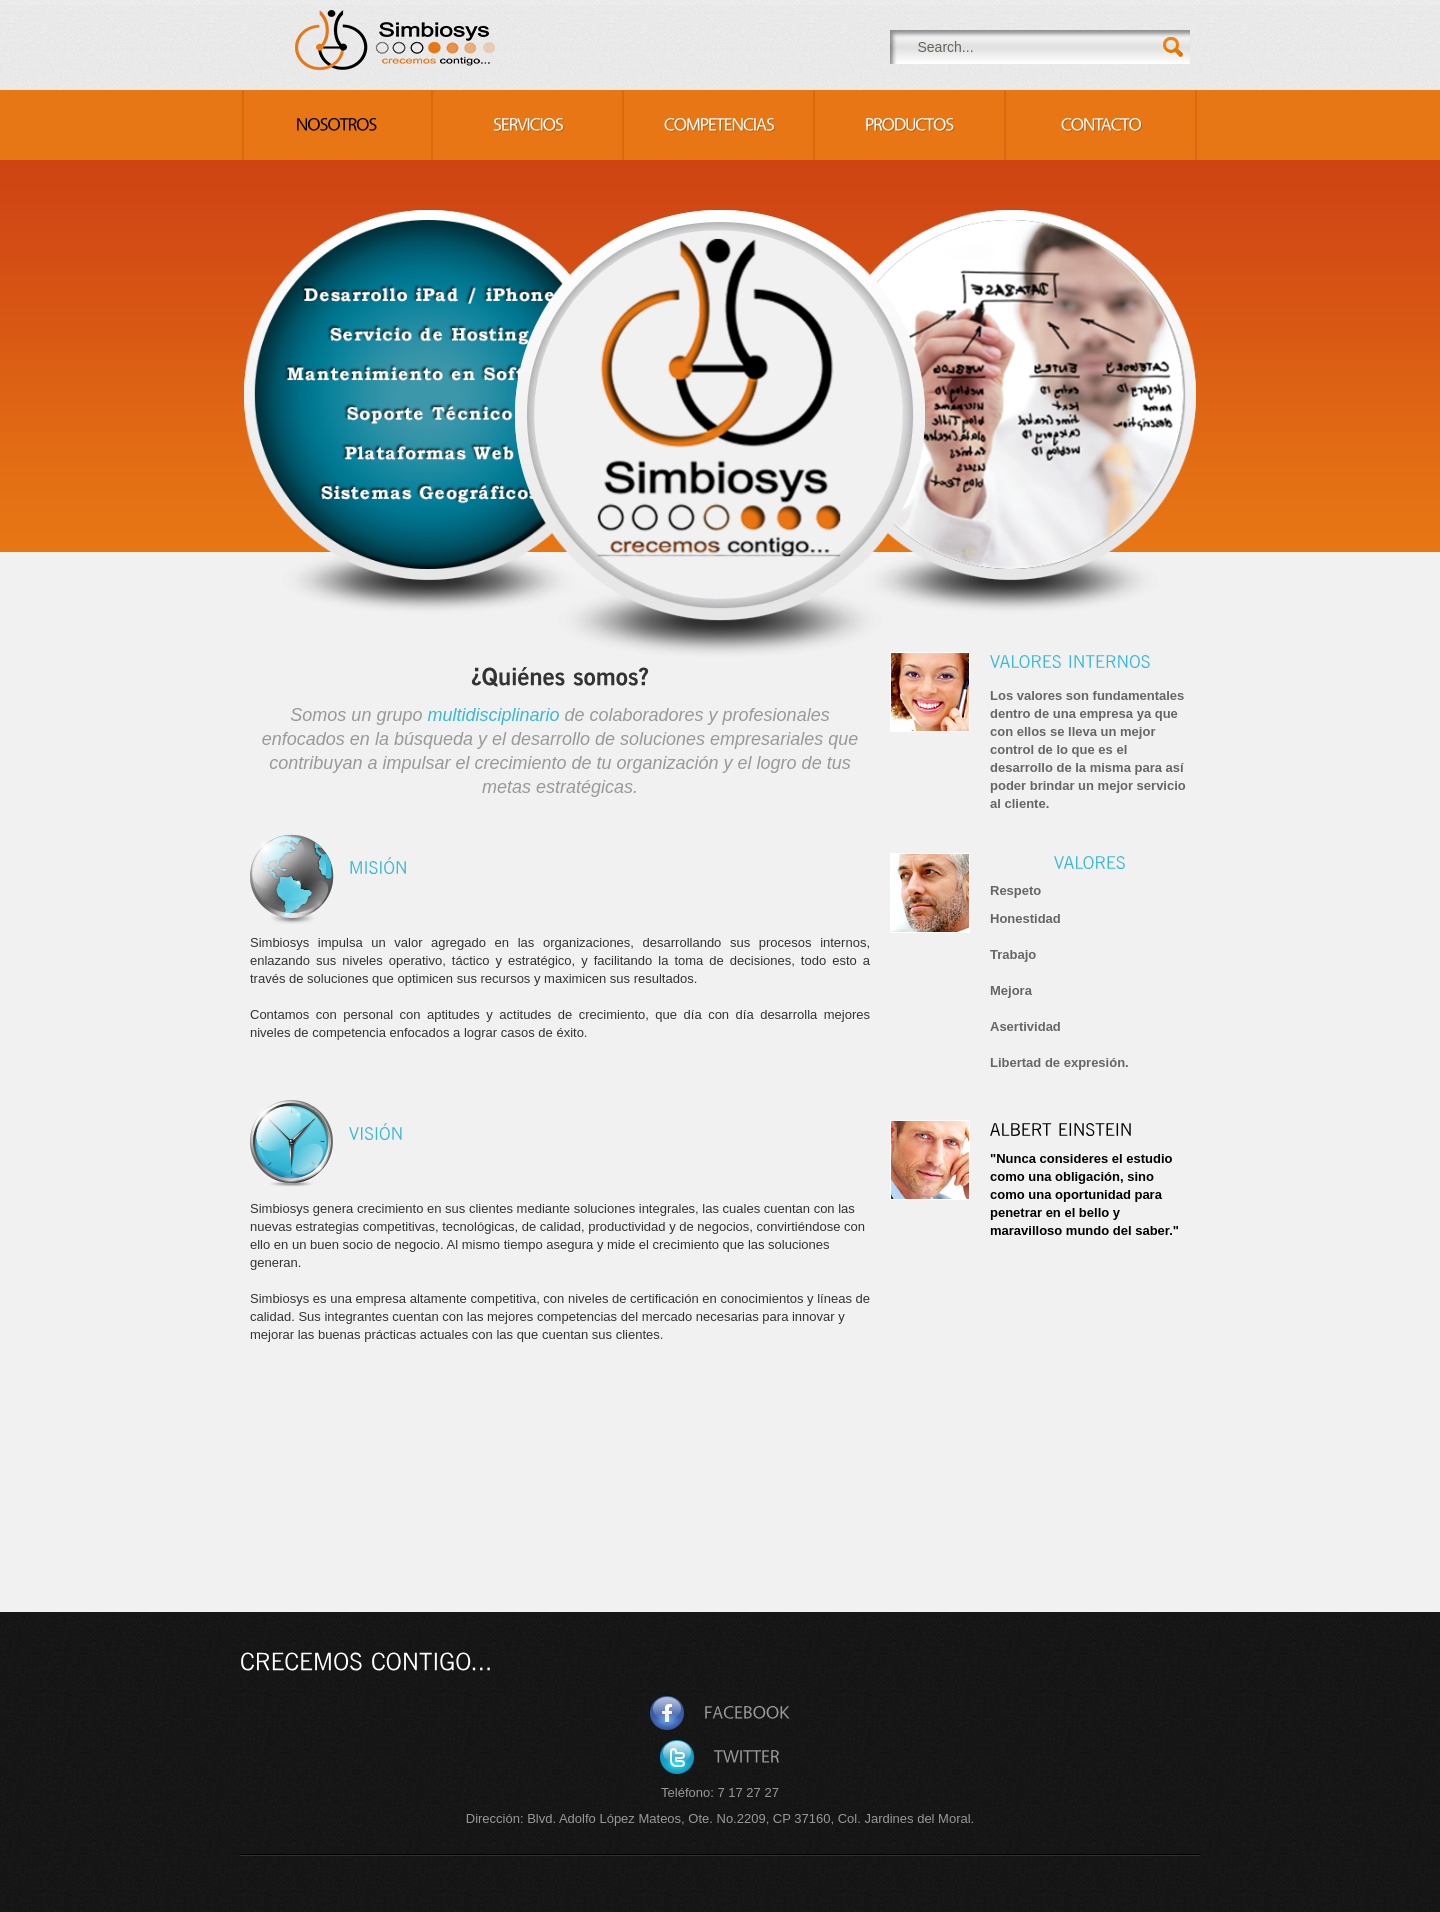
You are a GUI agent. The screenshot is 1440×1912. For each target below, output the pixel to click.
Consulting (396, 40)
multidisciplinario (493, 715)
